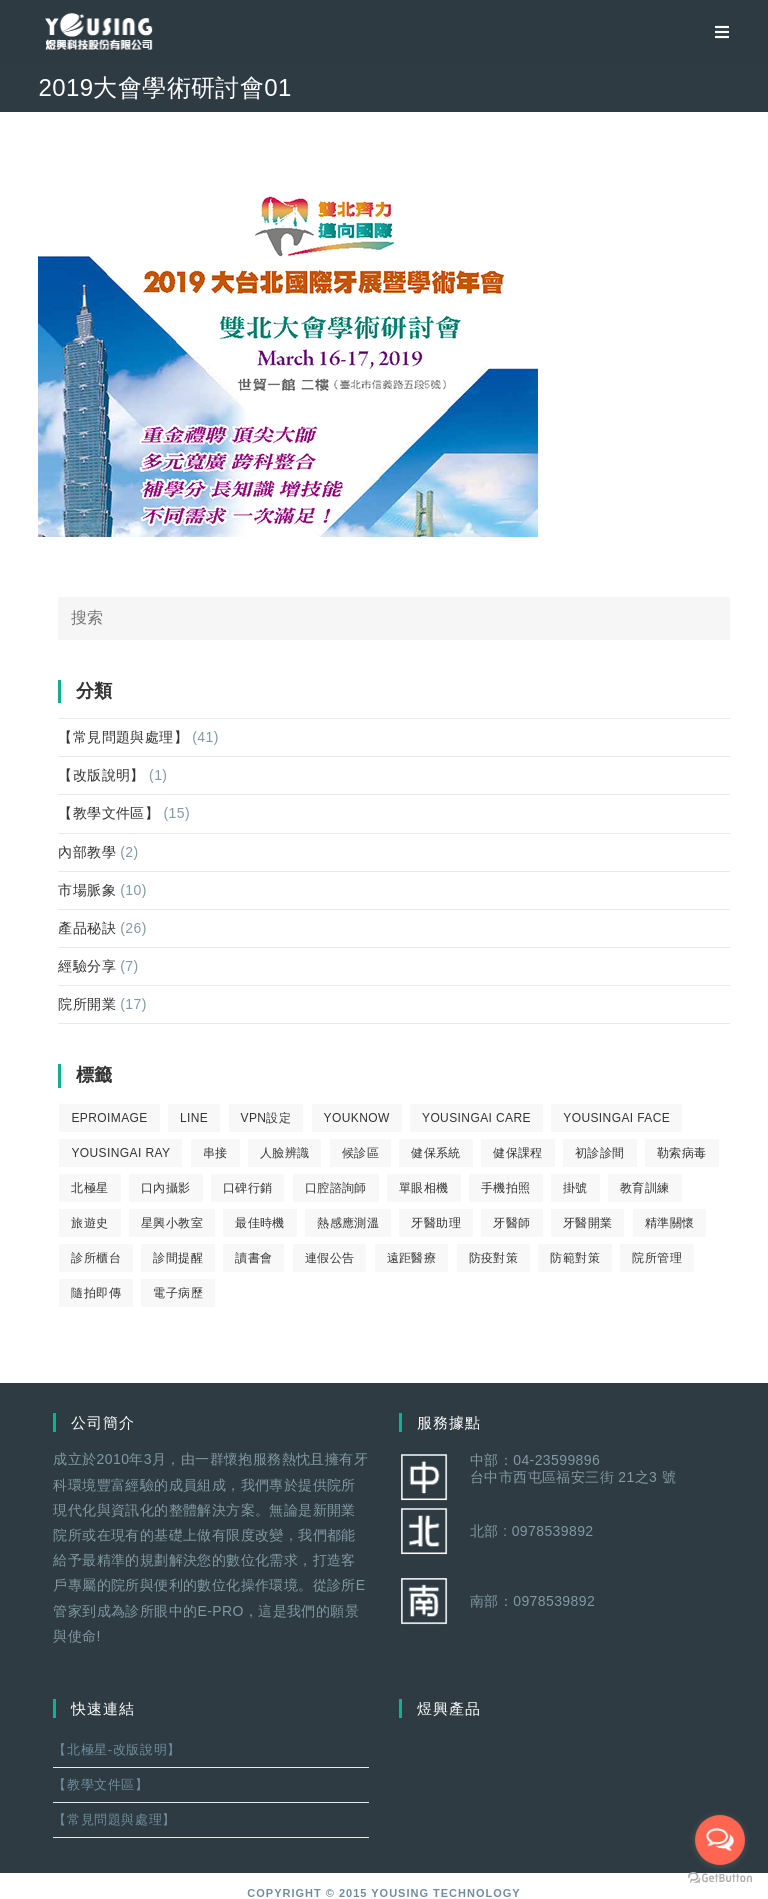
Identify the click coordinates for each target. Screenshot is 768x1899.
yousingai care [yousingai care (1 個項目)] (476, 1118)
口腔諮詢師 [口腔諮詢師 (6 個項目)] (336, 1188)
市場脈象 (87, 890)
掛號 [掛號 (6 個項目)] (575, 1188)
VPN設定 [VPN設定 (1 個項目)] (266, 1118)
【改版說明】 (101, 775)
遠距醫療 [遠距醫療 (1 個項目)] (412, 1258)
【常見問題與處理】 (123, 737)
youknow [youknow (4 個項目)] (357, 1118)
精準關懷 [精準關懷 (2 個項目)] (670, 1223)
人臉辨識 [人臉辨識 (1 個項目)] (285, 1153)
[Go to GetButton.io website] (720, 1878)
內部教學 (87, 852)
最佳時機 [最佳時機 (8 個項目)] (260, 1223)
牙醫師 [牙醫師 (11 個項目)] (511, 1223)
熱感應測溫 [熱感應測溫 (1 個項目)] (348, 1223)
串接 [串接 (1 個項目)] (215, 1153)
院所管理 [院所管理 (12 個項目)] (657, 1258)
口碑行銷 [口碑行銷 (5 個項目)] (248, 1188)
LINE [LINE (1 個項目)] (194, 1118)
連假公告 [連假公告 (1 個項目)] (330, 1258)
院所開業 (87, 1004)
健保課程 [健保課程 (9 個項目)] (518, 1153)
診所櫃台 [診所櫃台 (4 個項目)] (96, 1258)
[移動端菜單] (715, 32)
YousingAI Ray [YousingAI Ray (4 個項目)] (120, 1153)
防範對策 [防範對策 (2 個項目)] (575, 1258)
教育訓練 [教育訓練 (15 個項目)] (645, 1188)
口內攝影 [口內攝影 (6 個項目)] (166, 1188)
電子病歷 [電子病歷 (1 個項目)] (178, 1293)
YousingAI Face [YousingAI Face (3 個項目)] (616, 1118)
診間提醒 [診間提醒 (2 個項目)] (178, 1258)
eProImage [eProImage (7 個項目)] (109, 1118)
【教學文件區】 (108, 813)
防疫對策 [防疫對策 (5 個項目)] (494, 1258)
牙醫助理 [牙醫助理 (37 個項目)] (436, 1223)
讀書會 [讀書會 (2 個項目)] (253, 1258)
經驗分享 (87, 966)
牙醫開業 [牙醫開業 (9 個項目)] (588, 1223)
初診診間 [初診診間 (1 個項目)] (600, 1153)
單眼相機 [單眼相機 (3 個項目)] (424, 1188)
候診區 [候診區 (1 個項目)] (360, 1153)
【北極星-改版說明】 (116, 1749)
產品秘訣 (87, 928)
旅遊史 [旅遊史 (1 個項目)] (89, 1223)
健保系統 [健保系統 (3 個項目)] (436, 1153)
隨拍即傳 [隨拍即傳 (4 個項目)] (96, 1293)
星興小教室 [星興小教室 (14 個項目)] (172, 1223)
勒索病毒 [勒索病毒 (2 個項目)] (682, 1153)
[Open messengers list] (720, 1840)
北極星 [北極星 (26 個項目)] (89, 1188)
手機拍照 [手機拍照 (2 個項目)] (506, 1188)
